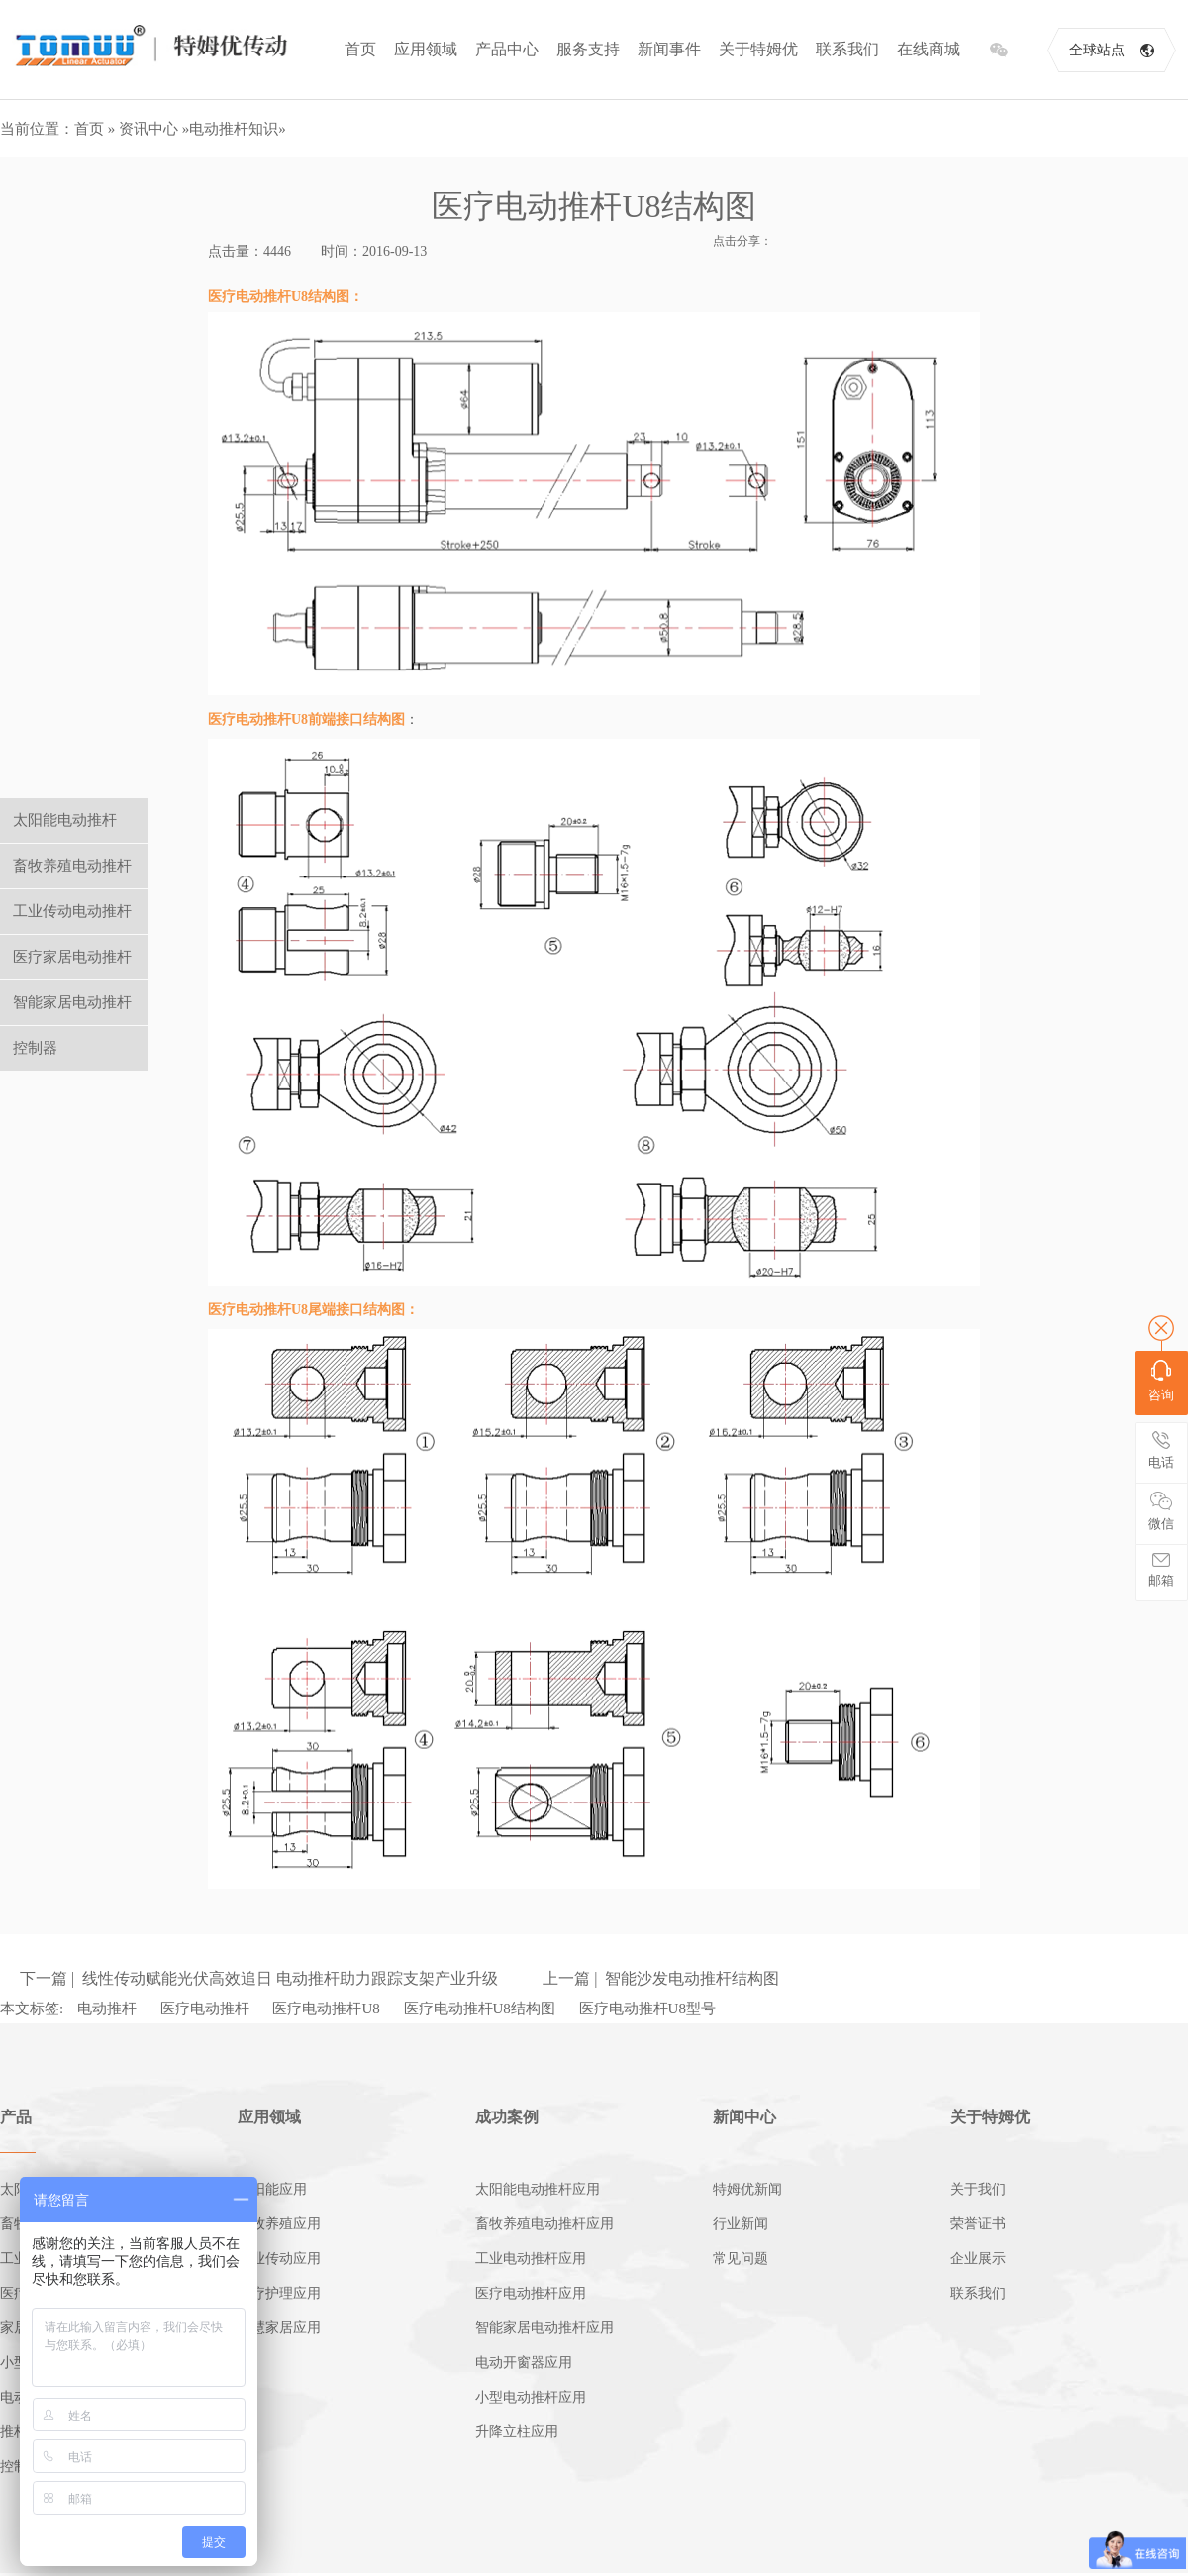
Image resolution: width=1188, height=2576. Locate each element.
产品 (16, 2117)
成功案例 (507, 2117)
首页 (360, 49)
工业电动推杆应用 (530, 2258)
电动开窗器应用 (523, 2362)
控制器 (35, 1048)
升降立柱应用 (516, 2431)
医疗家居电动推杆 (72, 957)
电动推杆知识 (233, 129)
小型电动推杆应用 (530, 2397)
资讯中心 (148, 129)
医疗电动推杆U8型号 (647, 2008)
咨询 (1161, 1381)
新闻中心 (744, 2117)
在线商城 (928, 49)
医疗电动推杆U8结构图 (479, 2008)
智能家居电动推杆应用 (544, 2327)
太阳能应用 (272, 2189)
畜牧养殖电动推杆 (72, 866)
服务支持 (588, 49)
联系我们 (847, 49)
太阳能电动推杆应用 (537, 2189)
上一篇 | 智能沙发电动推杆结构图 (661, 1978)
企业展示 (978, 2258)
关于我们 (978, 2189)
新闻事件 (669, 49)
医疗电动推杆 (204, 2008)
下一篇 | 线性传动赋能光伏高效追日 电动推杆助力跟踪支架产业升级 (259, 1978)
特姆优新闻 (747, 2189)
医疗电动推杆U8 (325, 2008)
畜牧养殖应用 (279, 2223)
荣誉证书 (978, 2223)
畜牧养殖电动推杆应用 (544, 2223)
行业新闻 (740, 2223)
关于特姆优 (758, 49)
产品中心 (507, 49)
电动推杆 (107, 2008)
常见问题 (740, 2258)
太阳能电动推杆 (65, 820)
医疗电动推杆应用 (530, 2293)
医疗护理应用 (279, 2293)
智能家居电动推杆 (72, 1002)
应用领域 (425, 49)
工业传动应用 (279, 2258)
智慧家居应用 (279, 2327)
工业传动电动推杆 (72, 911)
